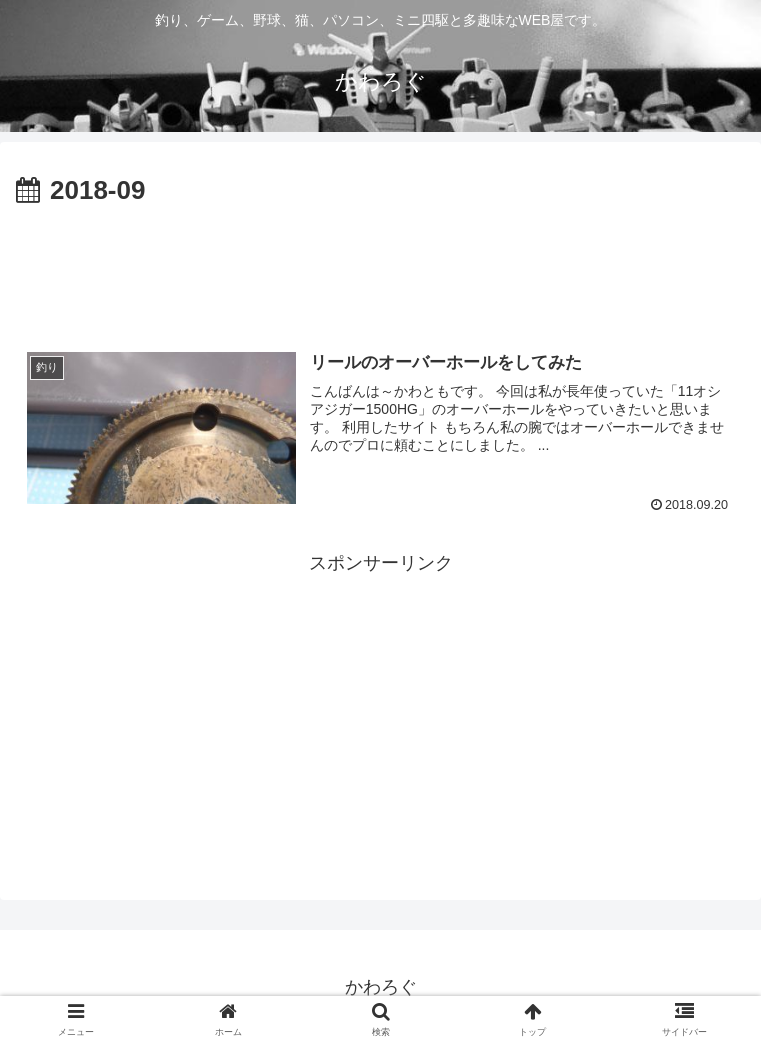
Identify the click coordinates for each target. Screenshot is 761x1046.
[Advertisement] (380, 268)
